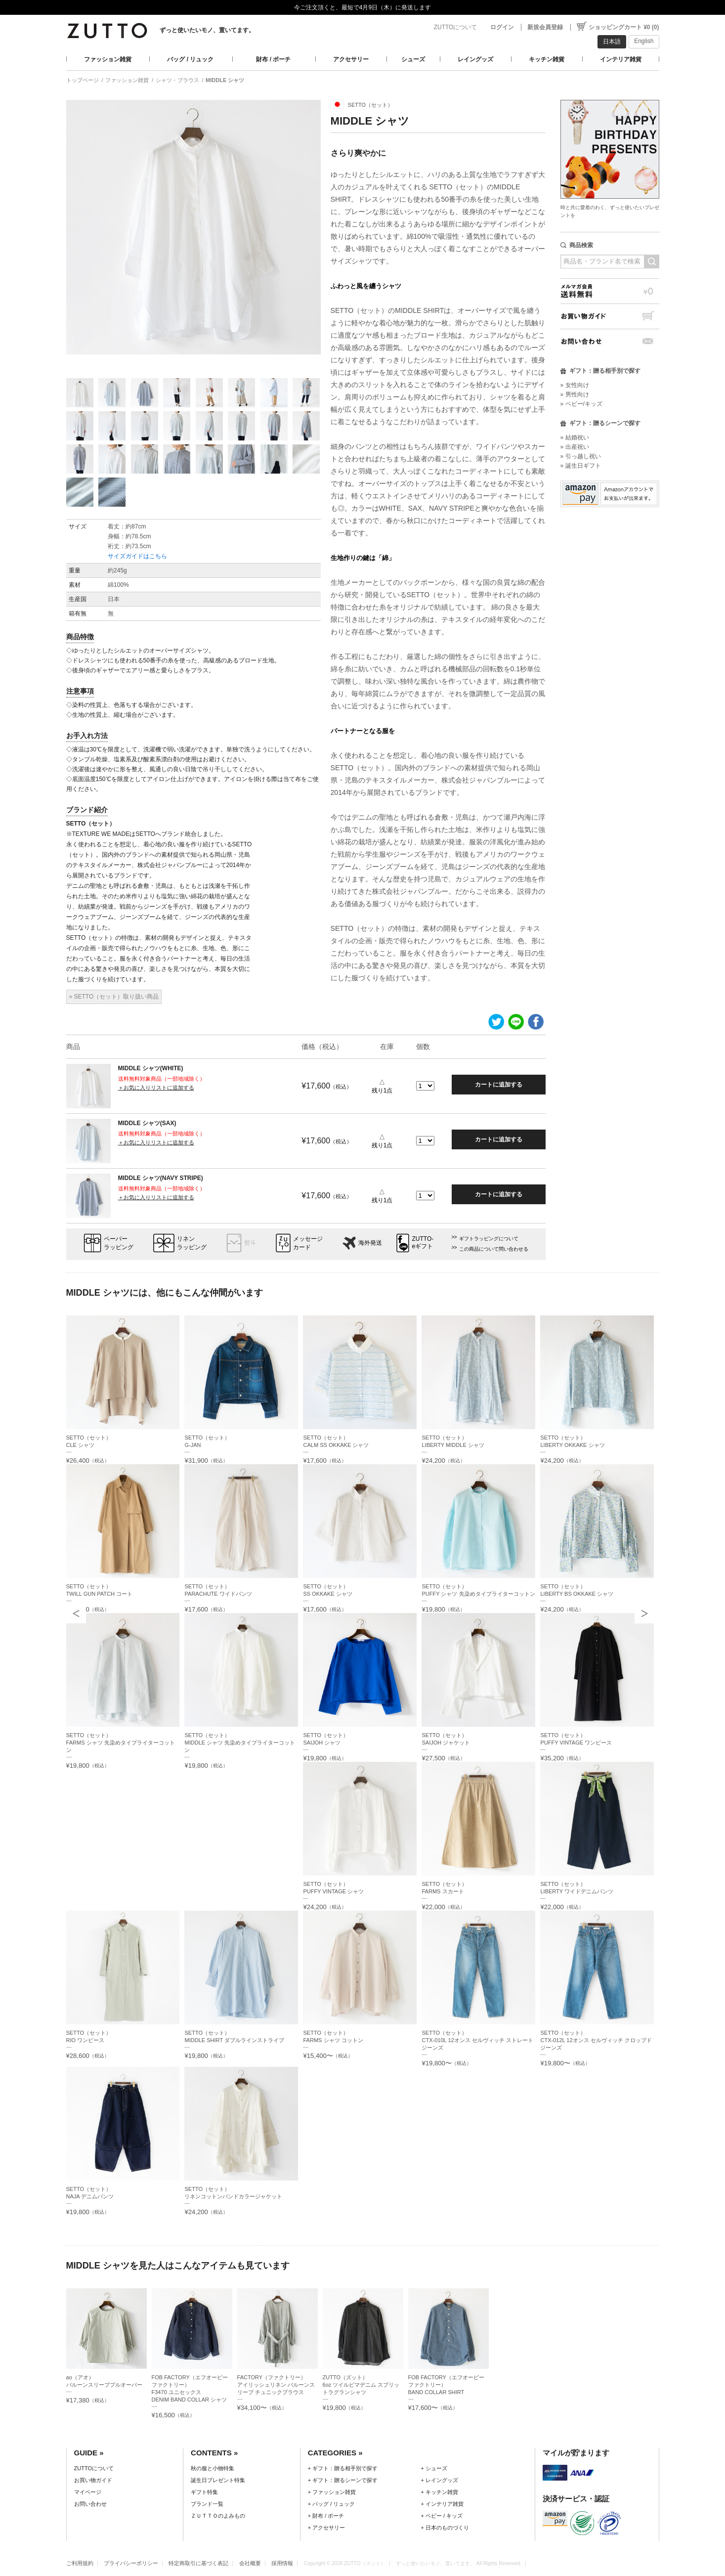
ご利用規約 (79, 2563)
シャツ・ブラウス (177, 80)
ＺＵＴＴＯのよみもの (218, 2516)
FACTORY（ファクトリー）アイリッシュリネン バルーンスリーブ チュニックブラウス (276, 2384)
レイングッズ (475, 59)
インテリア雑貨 (620, 59)
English (643, 41)
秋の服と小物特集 (212, 2468)
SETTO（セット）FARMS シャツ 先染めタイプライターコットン (120, 1742)
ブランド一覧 (207, 2504)
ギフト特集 (204, 2492)
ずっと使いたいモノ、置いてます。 (207, 30)
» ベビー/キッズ (581, 403)
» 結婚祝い (574, 437)
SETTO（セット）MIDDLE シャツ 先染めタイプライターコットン (239, 1742)
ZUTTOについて (455, 27)
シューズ (413, 59)
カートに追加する (498, 1084)
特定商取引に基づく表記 (198, 2563)
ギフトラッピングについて (488, 1238)
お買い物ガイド (609, 316)
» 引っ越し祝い (580, 456)
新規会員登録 (545, 27)
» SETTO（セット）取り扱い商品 (114, 996)
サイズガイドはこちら (137, 556)
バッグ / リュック (190, 59)
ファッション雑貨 (107, 59)
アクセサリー (351, 59)
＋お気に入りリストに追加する (156, 1088)
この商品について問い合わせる (493, 1249)
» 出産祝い (574, 446)
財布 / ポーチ (273, 59)
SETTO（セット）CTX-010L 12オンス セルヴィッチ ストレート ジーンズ (477, 2040)
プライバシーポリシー (131, 2563)
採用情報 (282, 2563)
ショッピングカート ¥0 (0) (624, 27)
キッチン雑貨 (546, 59)
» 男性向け (574, 394)
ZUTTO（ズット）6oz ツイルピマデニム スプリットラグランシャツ (361, 2384)
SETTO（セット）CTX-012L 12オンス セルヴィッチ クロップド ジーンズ (595, 2040)
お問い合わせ (609, 341)
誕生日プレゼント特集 (218, 2480)
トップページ (82, 80)
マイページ (87, 2492)
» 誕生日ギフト (580, 465)
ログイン (502, 27)
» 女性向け (574, 385)
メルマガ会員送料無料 (609, 291)
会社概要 (250, 2563)
